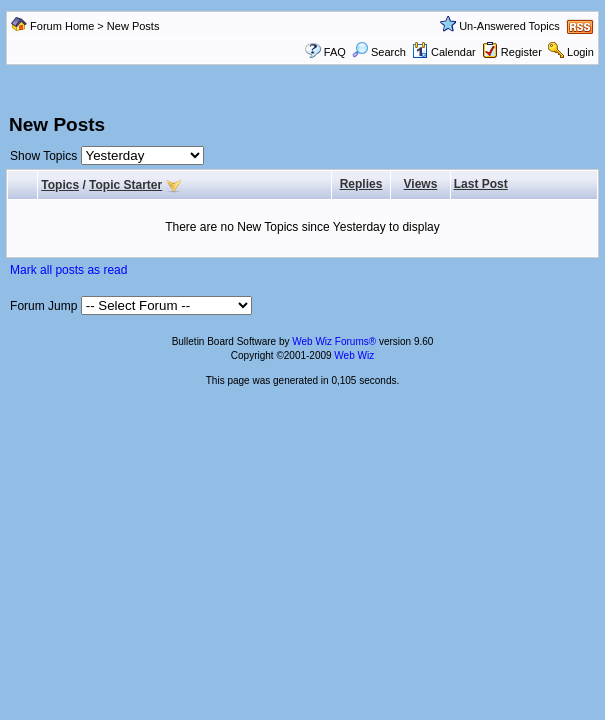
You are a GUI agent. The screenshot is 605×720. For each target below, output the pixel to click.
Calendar (444, 52)
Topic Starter (125, 185)
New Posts (133, 26)
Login (580, 52)
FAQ (335, 52)
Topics (60, 185)
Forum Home (62, 26)
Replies (361, 184)
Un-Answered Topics (509, 26)
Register (521, 52)
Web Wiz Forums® (334, 341)
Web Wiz (354, 355)
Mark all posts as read (68, 270)
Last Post (481, 184)
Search (379, 52)
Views (421, 184)
